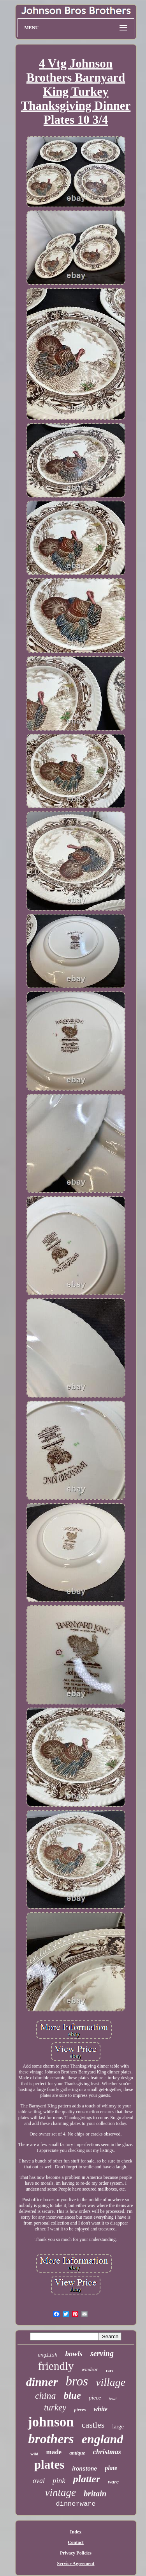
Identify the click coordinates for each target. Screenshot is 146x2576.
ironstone (84, 2468)
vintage (60, 2492)
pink (59, 2480)
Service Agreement (75, 2563)
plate (111, 2468)
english (47, 2355)
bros (77, 2381)
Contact (76, 2542)
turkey (55, 2407)
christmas (107, 2452)
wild (34, 2453)
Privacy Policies (75, 2553)
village (110, 2382)
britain (95, 2493)
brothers (51, 2439)
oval (39, 2481)
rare (109, 2370)
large (118, 2426)
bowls (74, 2354)
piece (95, 2397)
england (102, 2439)
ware (113, 2482)
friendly (56, 2366)
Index (75, 2532)
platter (86, 2479)
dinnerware (75, 2504)
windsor (89, 2369)
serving (102, 2353)
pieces (80, 2409)
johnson (51, 2422)
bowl (112, 2399)
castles (93, 2425)
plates (49, 2464)
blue (72, 2395)
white (100, 2409)
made (54, 2452)
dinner (42, 2381)
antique (77, 2453)
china (45, 2396)
